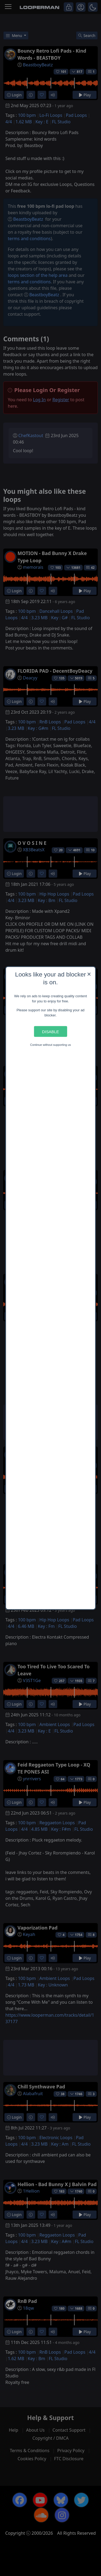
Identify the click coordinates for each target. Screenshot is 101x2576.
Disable (50, 1031)
